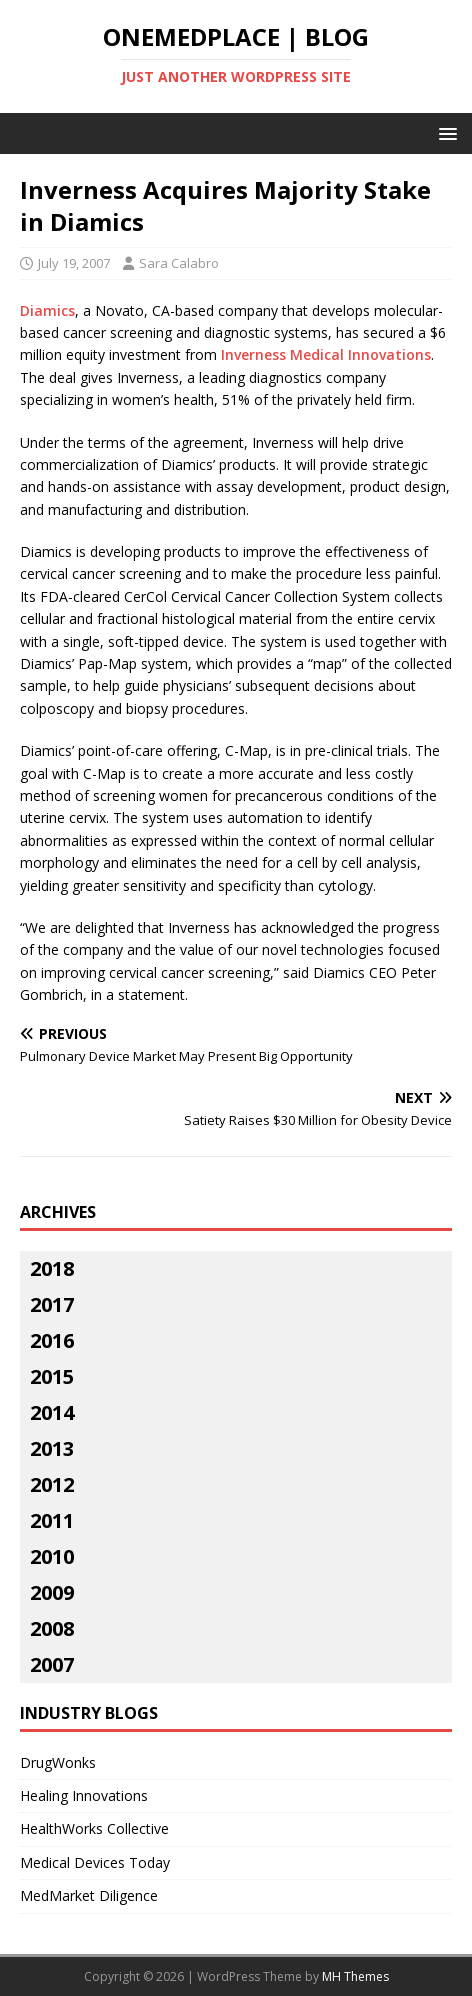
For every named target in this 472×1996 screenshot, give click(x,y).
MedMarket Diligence (89, 1895)
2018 (52, 1268)
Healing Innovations (84, 1795)
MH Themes (355, 1976)
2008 (52, 1628)
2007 (52, 1664)
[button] (444, 132)
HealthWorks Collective (94, 1828)
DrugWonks (58, 1762)
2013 (52, 1448)
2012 (52, 1484)
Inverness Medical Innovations (326, 354)
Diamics (47, 310)
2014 (52, 1412)
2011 (52, 1520)
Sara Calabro (179, 263)
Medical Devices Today (95, 1862)
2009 (52, 1592)
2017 (52, 1304)
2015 (52, 1376)
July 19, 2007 (74, 263)
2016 (52, 1340)
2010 (52, 1556)
